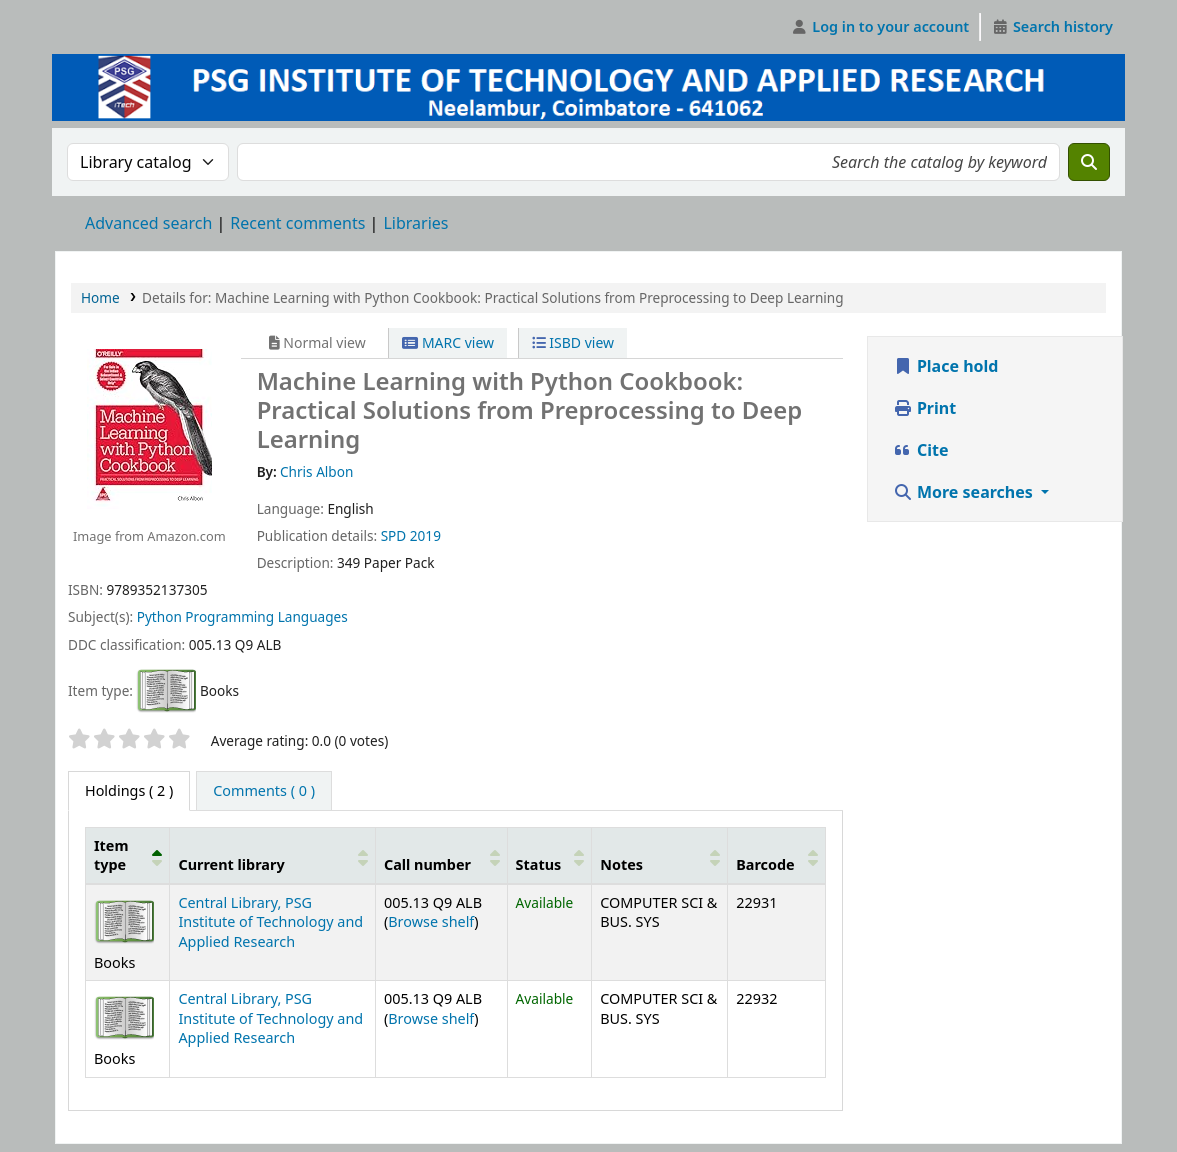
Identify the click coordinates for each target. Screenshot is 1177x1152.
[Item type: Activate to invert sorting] (128, 856)
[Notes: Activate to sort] (660, 856)
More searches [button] (965, 492)
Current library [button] (231, 864)
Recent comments (297, 223)
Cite (921, 450)
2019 (425, 535)
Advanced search (148, 223)
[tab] (264, 791)
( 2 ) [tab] (129, 790)
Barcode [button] (765, 864)
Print (924, 408)
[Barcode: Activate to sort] (776, 856)
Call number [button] (427, 864)
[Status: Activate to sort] (549, 856)
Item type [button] (111, 855)
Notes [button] (621, 864)
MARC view (448, 342)
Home (100, 297)
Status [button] (539, 864)
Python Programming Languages (242, 616)
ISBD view (573, 342)
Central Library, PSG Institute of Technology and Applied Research (270, 922)
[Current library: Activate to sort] (273, 856)
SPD (394, 535)
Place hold (946, 366)
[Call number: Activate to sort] (441, 856)
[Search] (1089, 162)
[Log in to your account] (880, 27)
